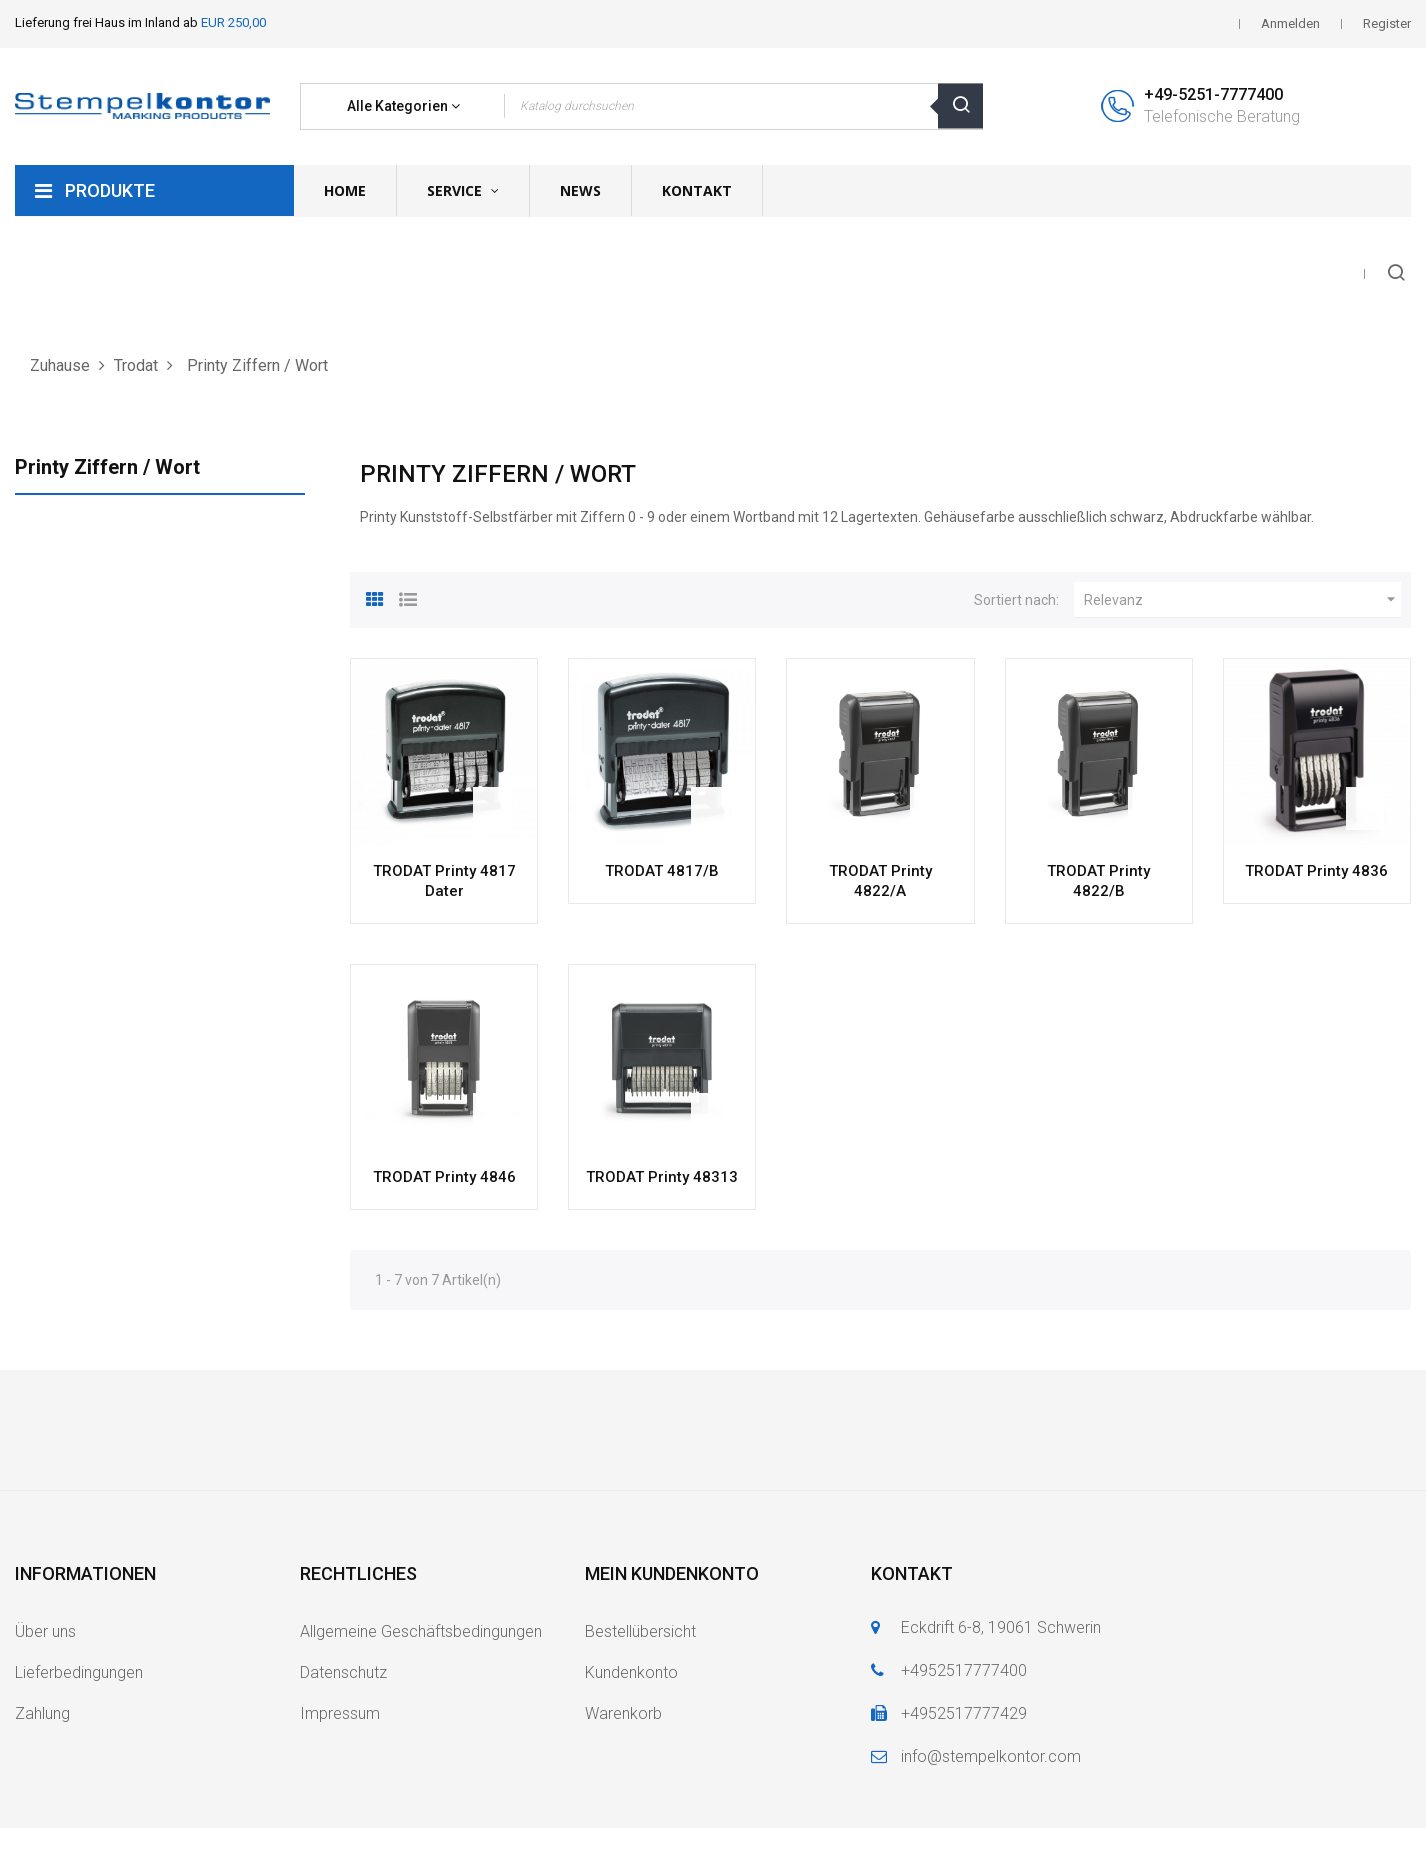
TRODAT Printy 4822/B (1098, 881)
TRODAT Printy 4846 (444, 1177)
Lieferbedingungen (79, 1672)
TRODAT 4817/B (662, 871)
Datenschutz (343, 1672)
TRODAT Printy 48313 (662, 1177)
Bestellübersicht (640, 1631)
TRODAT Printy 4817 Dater (444, 881)
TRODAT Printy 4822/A (880, 881)
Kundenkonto (631, 1672)
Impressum (340, 1713)
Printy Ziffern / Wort (107, 467)
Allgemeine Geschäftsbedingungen (421, 1631)
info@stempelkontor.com (991, 1756)
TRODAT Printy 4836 (1316, 871)
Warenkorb (623, 1713)
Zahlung (42, 1713)
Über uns (45, 1631)
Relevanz (1242, 600)
